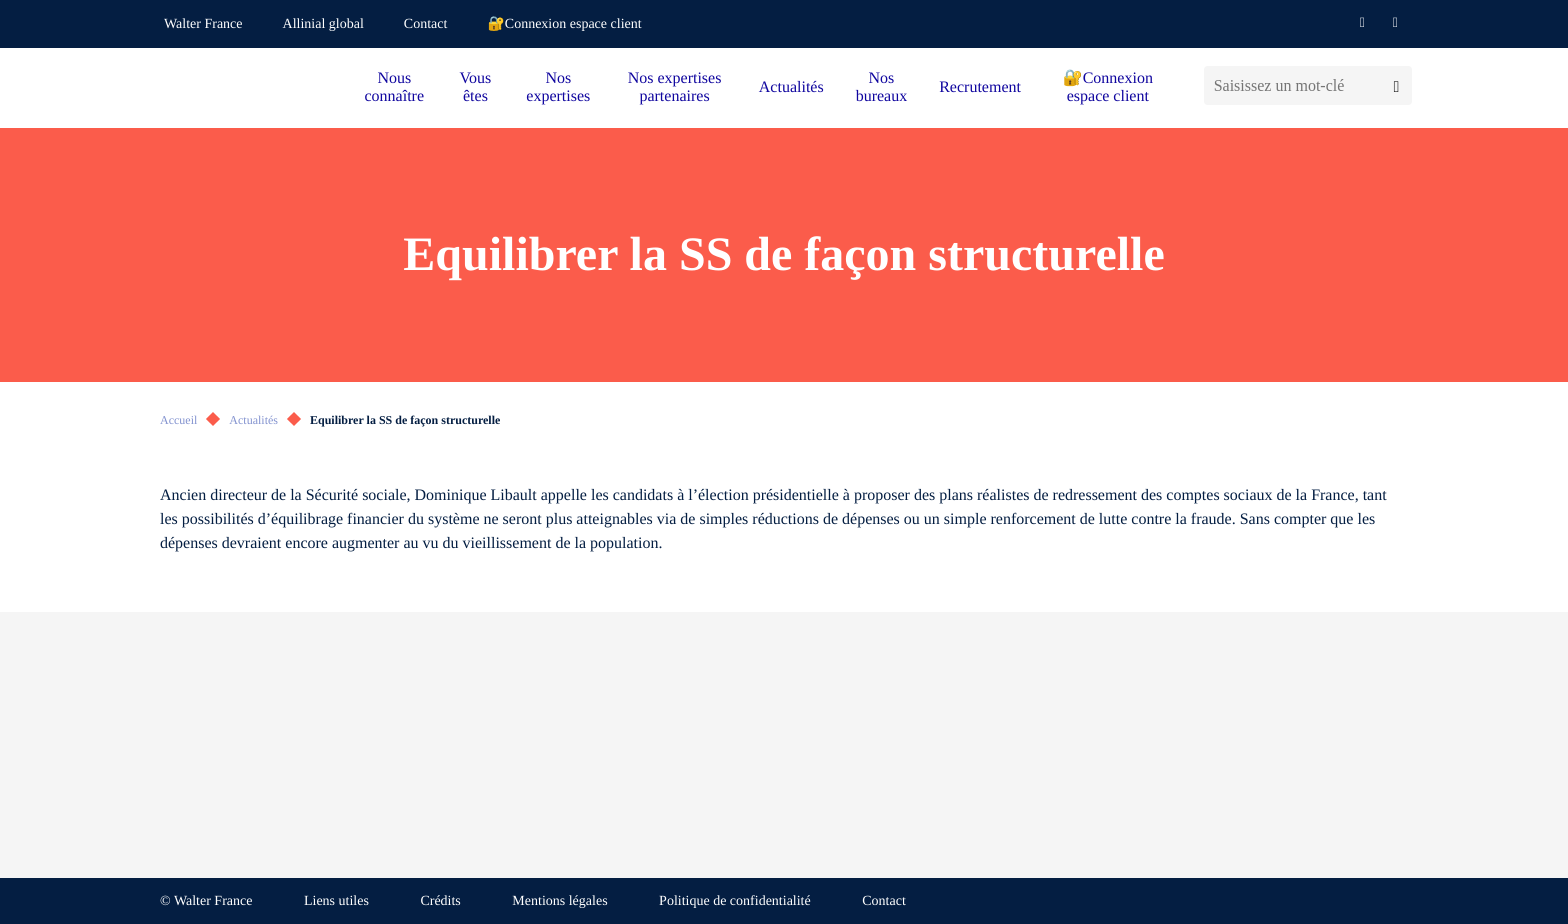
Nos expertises (558, 87)
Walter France (203, 24)
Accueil (178, 420)
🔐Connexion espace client (564, 24)
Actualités (791, 87)
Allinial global (323, 24)
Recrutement (980, 87)
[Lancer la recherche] (1396, 85)
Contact (426, 24)
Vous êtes (476, 87)
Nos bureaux (882, 87)
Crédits (440, 901)
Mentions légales (559, 901)
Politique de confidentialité (735, 901)
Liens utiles (336, 901)
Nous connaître (395, 87)
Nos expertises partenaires (675, 87)
